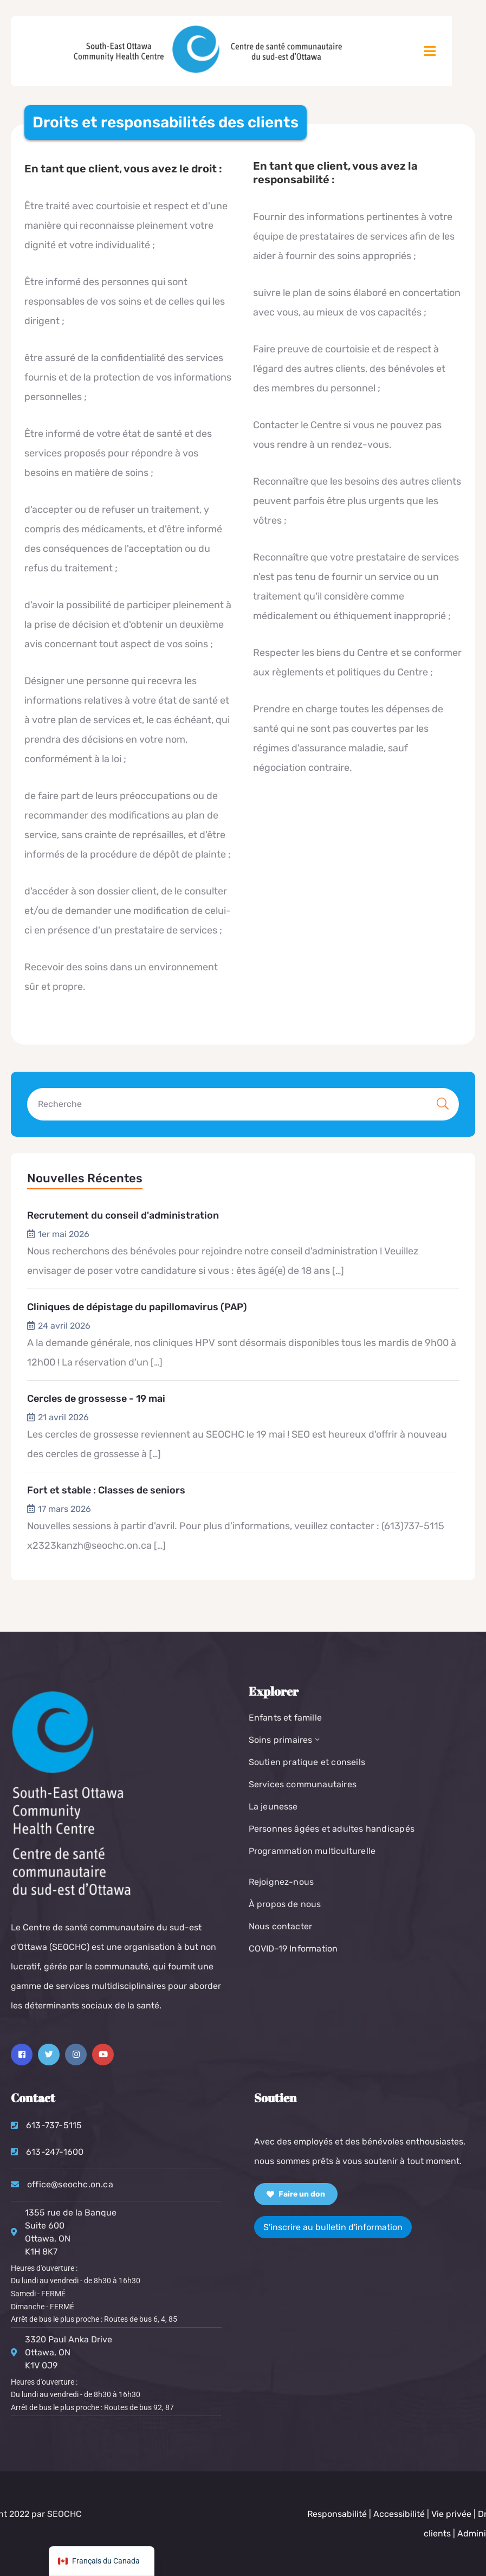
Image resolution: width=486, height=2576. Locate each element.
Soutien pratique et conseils (307, 1762)
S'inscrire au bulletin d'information (333, 2227)
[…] (338, 1270)
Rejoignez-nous (281, 1882)
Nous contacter (281, 1926)
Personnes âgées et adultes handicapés (331, 1829)
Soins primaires (285, 1740)
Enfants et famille (285, 1717)
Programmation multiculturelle (312, 1851)
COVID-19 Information (293, 1948)
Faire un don (296, 2194)
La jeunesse (273, 1806)
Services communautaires (303, 1784)
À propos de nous (285, 1904)
